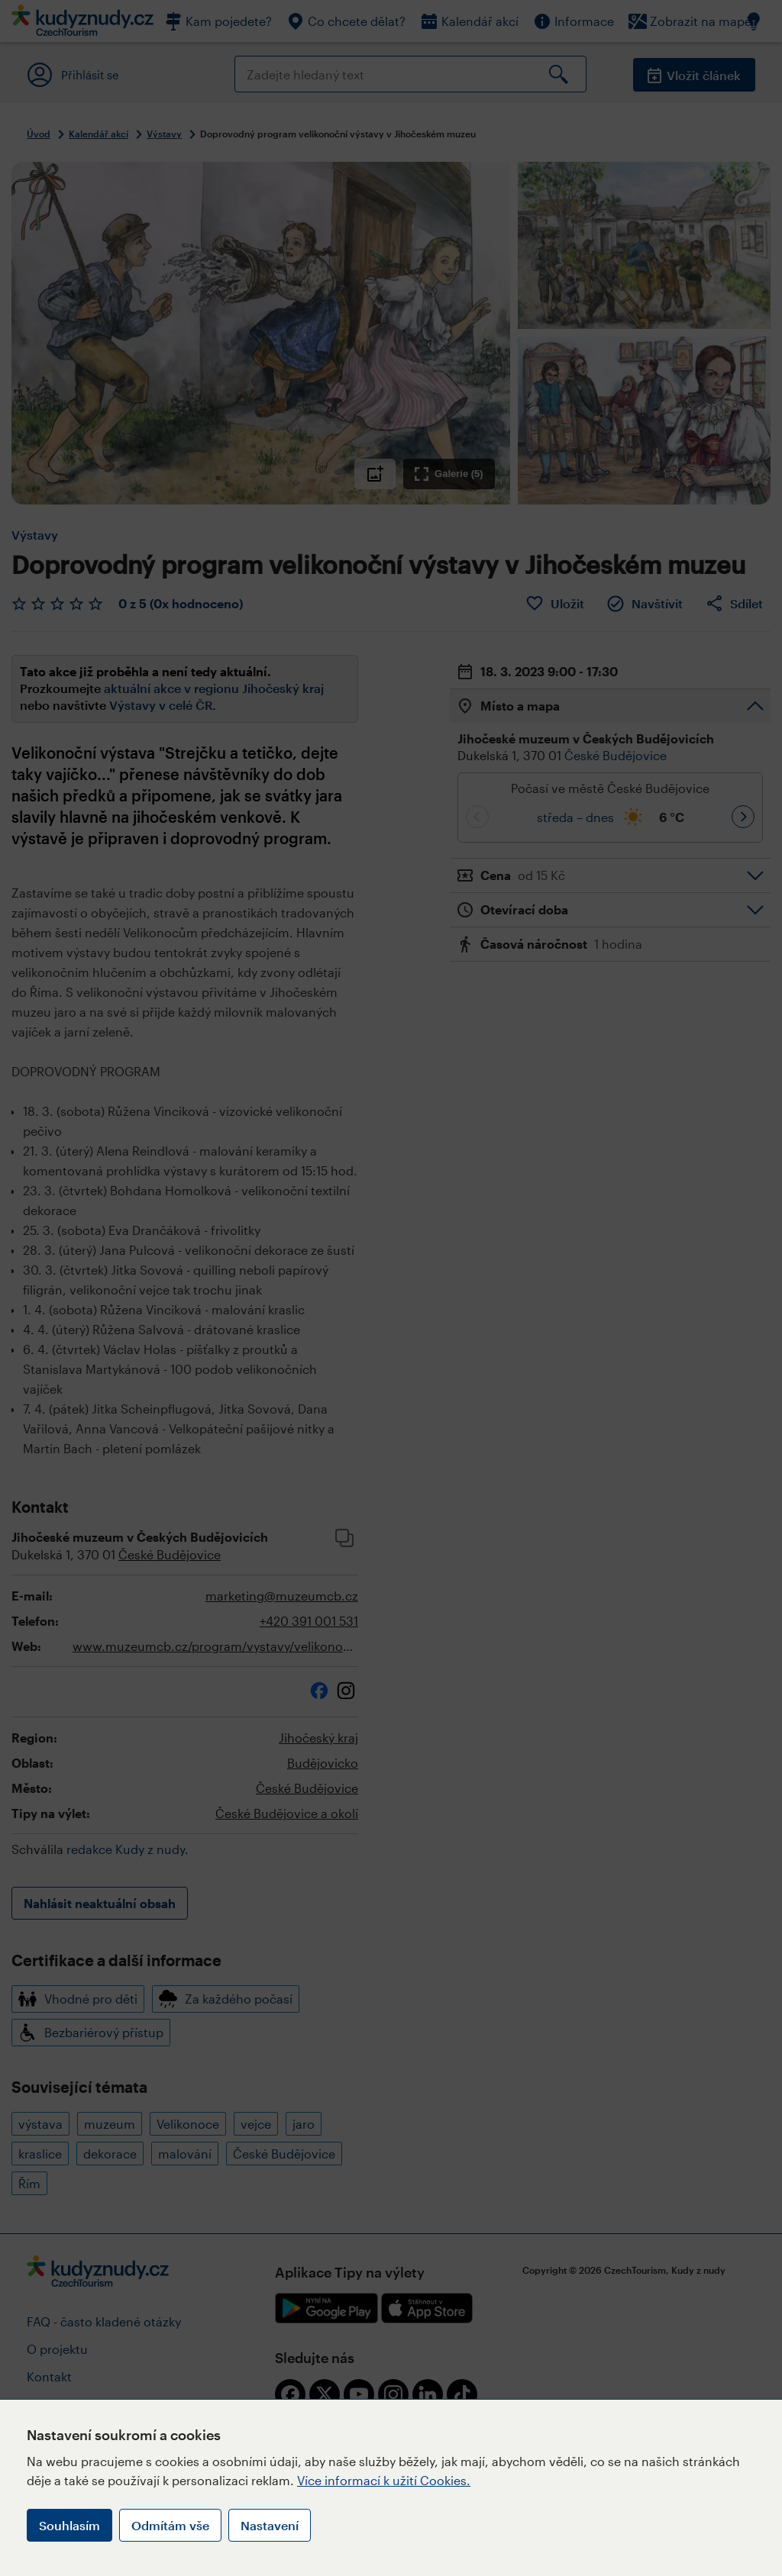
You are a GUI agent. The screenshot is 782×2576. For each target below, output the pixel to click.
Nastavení (270, 2525)
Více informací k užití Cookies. (383, 2480)
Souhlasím (69, 2525)
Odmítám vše (170, 2525)
